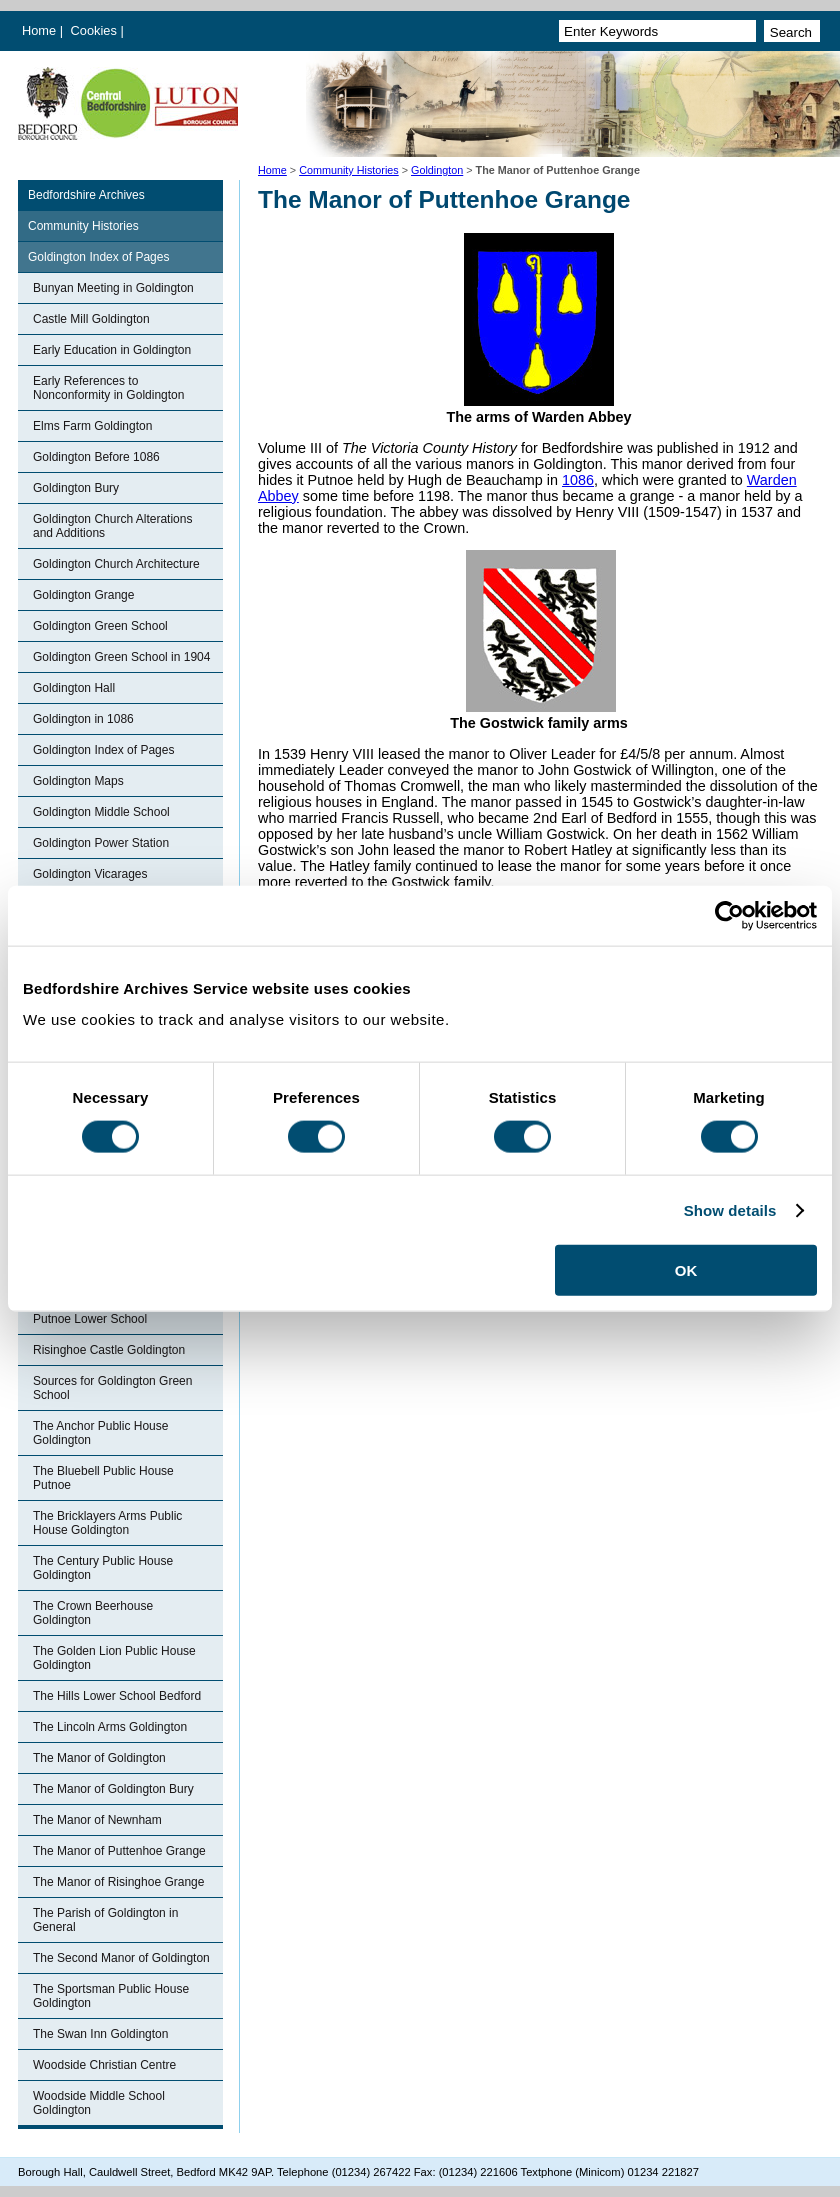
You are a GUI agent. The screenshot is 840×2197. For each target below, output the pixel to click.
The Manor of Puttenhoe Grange (119, 1851)
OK (686, 1270)
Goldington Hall (74, 688)
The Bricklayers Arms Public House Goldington (107, 1523)
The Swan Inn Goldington (100, 2034)
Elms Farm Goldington (92, 426)
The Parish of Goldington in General (105, 1920)
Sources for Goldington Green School (112, 1388)
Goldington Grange (83, 595)
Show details (730, 1209)
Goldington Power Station (101, 843)
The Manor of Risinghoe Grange (118, 1882)
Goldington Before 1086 (96, 457)
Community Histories (349, 170)
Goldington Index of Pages (98, 257)
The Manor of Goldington (99, 1758)
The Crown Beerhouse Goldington (93, 1613)
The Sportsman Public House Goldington (111, 1996)
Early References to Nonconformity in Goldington (108, 388)
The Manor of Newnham (97, 1820)
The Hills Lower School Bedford (117, 1696)
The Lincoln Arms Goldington (110, 1727)
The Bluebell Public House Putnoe (103, 1478)
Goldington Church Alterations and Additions (112, 526)
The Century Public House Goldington (103, 1568)
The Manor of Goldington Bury (113, 1789)
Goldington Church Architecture (116, 564)
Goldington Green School (100, 626)
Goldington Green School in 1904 (121, 657)
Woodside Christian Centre (104, 2065)
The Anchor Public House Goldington (100, 1433)
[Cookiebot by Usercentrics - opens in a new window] (729, 915)
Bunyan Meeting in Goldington (113, 288)
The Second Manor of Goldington (121, 1958)
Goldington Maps (78, 781)
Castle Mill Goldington (91, 319)
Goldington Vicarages (90, 874)
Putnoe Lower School (90, 1319)
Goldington (437, 170)
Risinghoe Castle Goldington (109, 1350)
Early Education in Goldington (112, 350)
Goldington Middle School (101, 812)
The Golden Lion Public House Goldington (114, 1658)
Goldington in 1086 (83, 719)
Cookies (96, 30)
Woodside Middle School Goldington (99, 2103)
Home (39, 30)
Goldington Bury (76, 488)
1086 (578, 480)
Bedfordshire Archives (86, 195)
